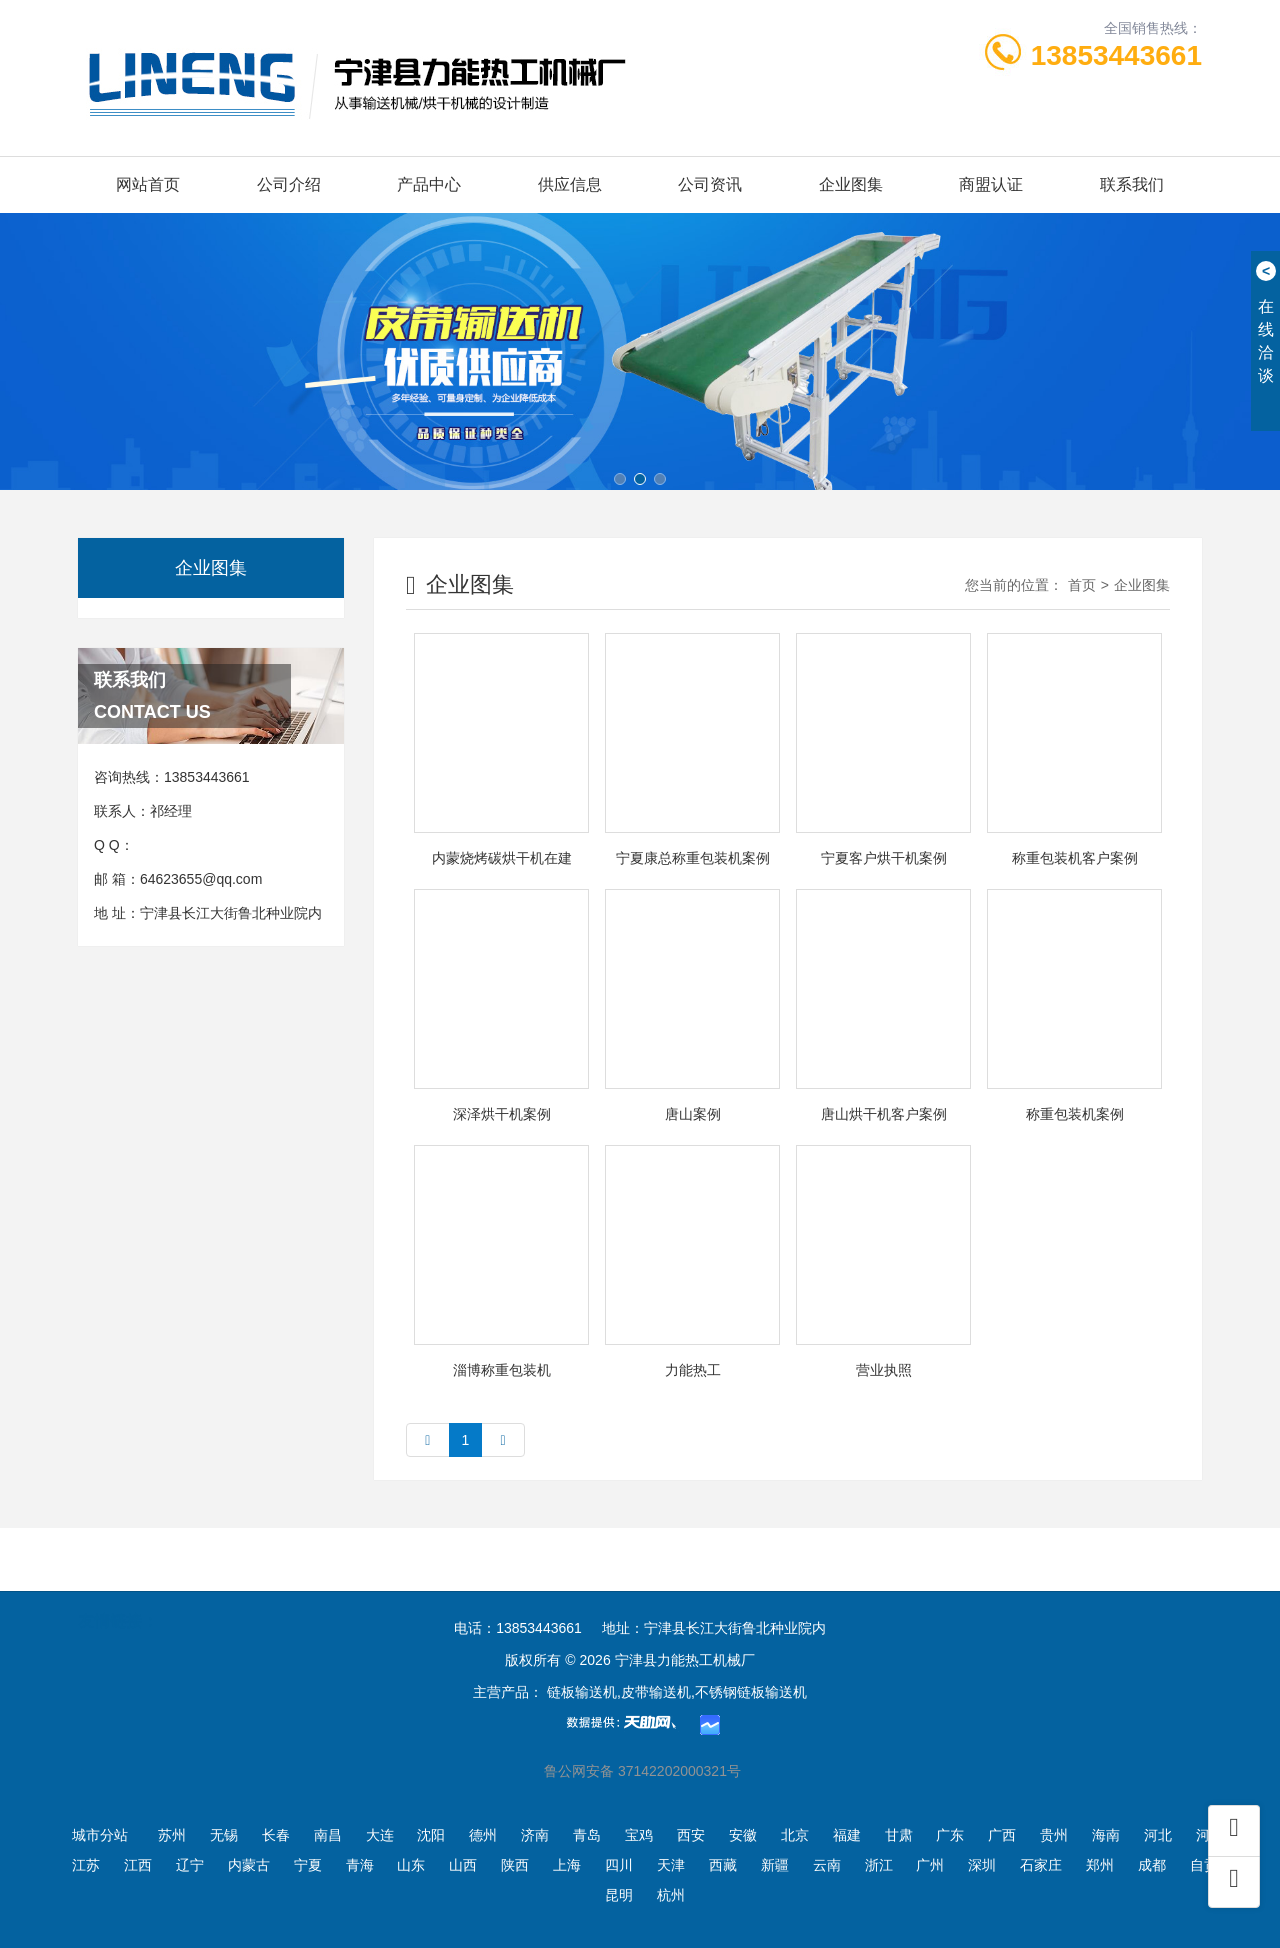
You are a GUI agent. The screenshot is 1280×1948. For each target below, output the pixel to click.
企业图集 (851, 184)
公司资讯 (710, 184)
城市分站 (100, 1835)
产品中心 (429, 184)
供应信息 (570, 184)
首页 (1082, 585)
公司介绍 (289, 184)
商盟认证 (991, 184)
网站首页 (148, 184)
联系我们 (1132, 184)
